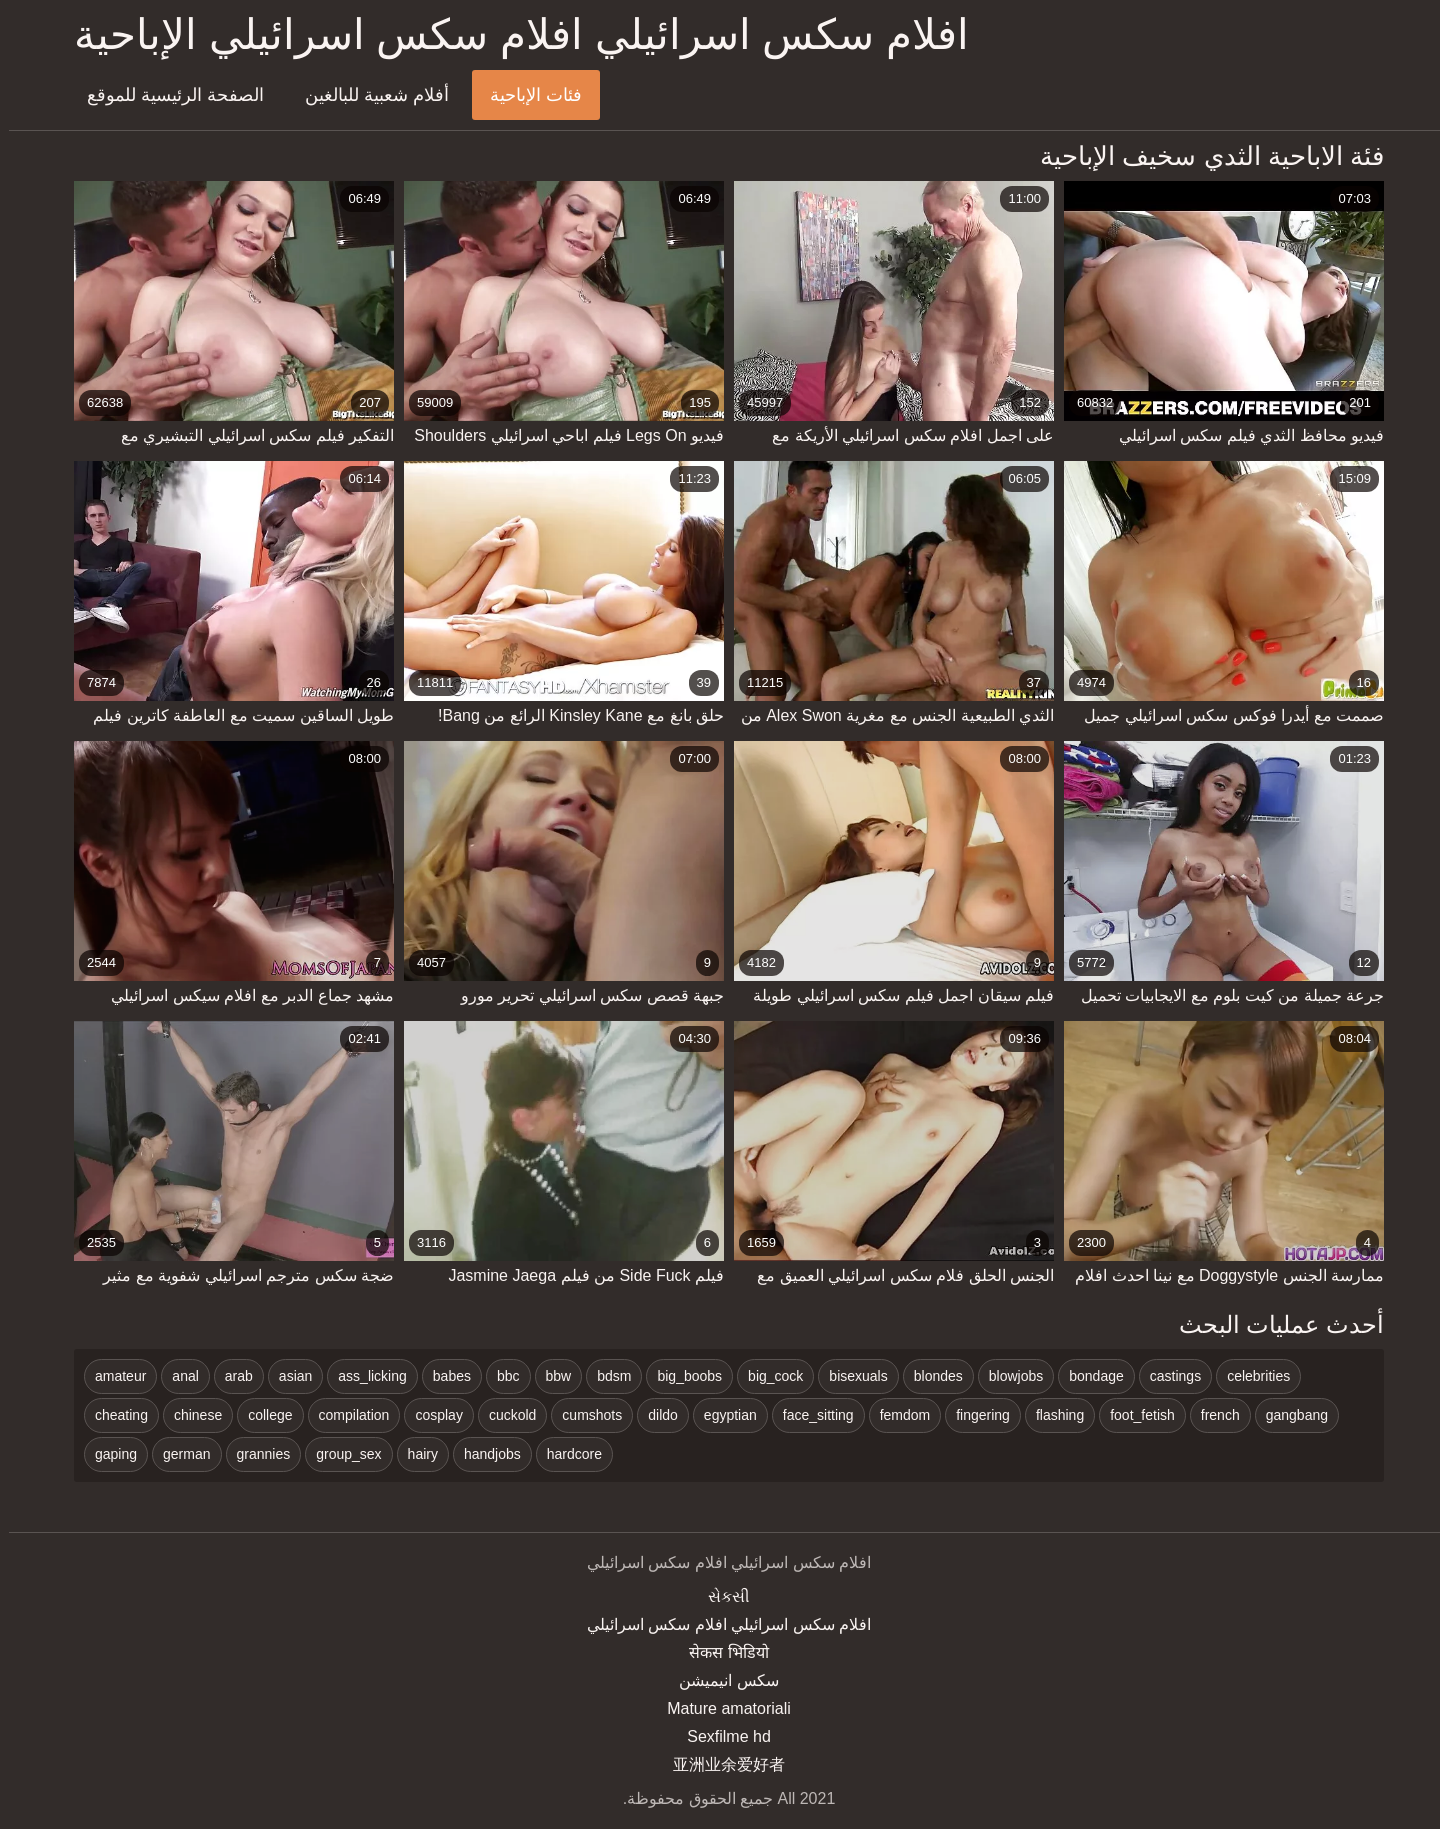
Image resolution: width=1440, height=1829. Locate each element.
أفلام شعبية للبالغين (368, 95)
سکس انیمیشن (719, 1680)
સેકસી (720, 1596)
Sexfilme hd (720, 1736)
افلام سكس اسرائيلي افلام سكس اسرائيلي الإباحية (512, 34)
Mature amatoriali (720, 1708)
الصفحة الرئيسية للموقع (166, 95)
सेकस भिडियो (719, 1652)
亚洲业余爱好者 (720, 1764)
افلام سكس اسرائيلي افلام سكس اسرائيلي (720, 1624)
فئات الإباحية (527, 95)
